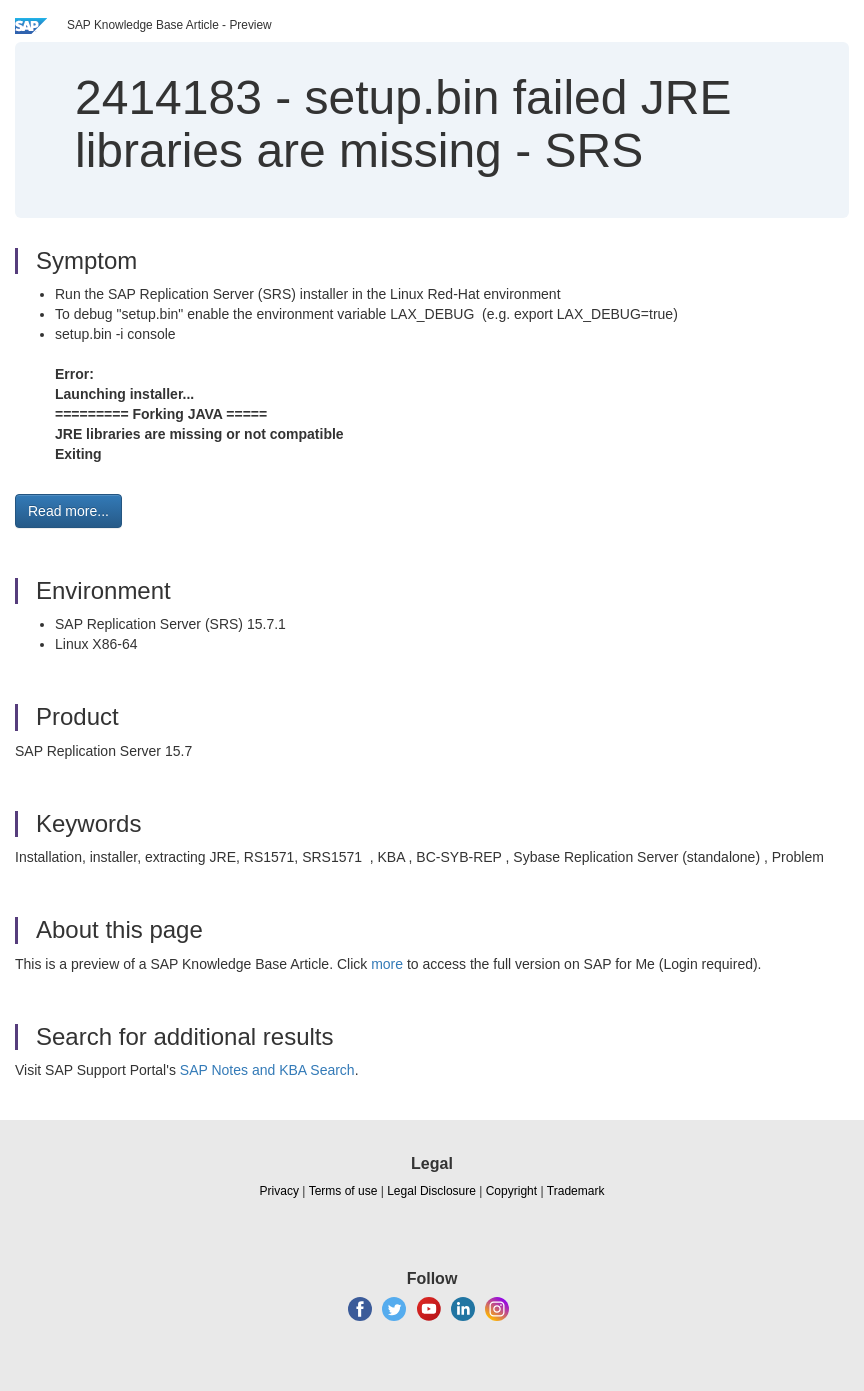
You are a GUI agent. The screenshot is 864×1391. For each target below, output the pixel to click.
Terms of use (343, 1191)
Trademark (576, 1191)
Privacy (279, 1191)
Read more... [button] (68, 511)
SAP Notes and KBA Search (267, 1070)
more (387, 964)
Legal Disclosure (431, 1191)
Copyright (511, 1191)
